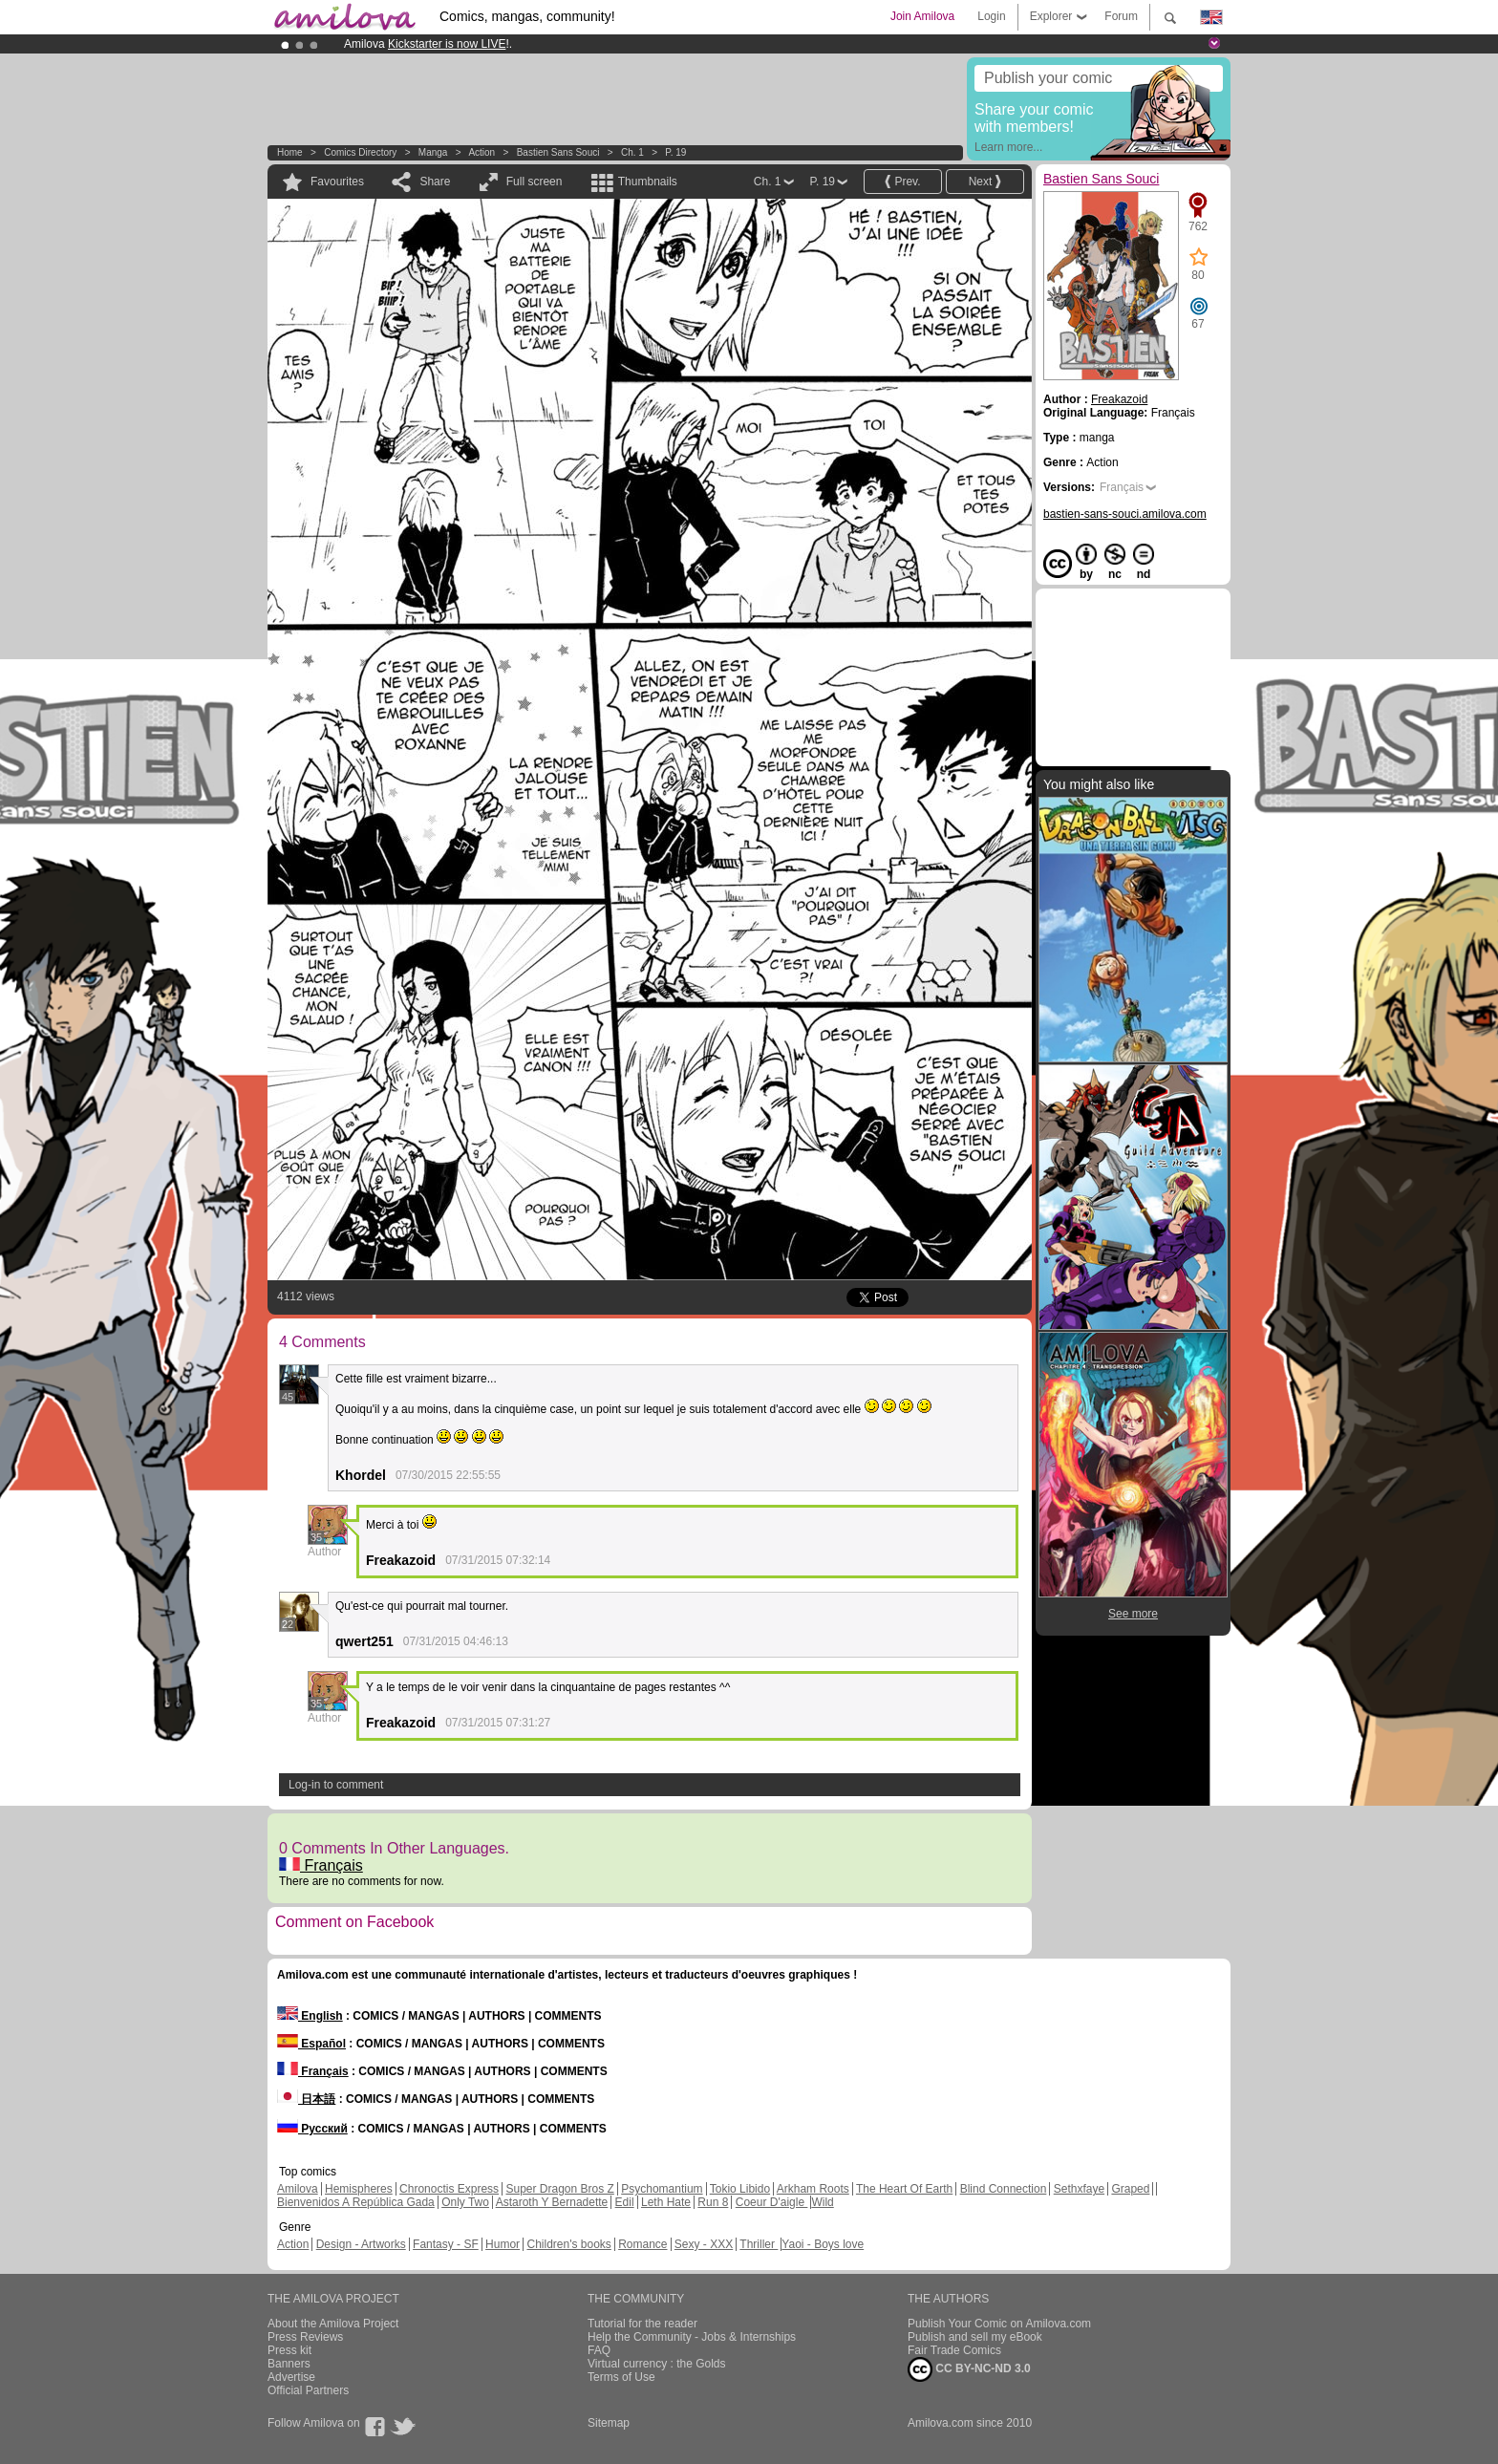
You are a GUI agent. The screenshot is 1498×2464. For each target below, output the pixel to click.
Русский (312, 2128)
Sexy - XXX (703, 2244)
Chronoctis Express (449, 2189)
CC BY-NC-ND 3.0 (969, 2369)
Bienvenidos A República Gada (356, 2202)
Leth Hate (666, 2202)
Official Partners (308, 2390)
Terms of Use (621, 2377)
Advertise (291, 2377)
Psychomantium (661, 2189)
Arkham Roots (813, 2189)
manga (433, 152)
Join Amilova (922, 16)
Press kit (289, 2350)
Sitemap (609, 2423)
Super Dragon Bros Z (559, 2189)
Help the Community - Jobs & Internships (692, 2337)
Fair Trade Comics (954, 2350)
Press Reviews (305, 2337)
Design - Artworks (361, 2244)
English (310, 2016)
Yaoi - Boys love (822, 2244)
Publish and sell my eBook (975, 2337)
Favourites (337, 181)
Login (991, 16)
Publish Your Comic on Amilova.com (999, 2323)
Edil (624, 2202)
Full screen (534, 181)
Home (290, 152)
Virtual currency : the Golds (657, 2363)
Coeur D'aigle (772, 2202)
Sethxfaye (1079, 2189)
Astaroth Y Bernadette (552, 2202)
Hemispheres (359, 2189)
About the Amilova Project (333, 2323)
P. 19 (675, 152)
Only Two (465, 2202)
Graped (1130, 2189)
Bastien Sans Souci (558, 152)
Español (311, 2043)
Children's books (568, 2244)
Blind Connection (1003, 2189)
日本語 (306, 2099)
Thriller (758, 2244)
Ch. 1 (632, 152)
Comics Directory (360, 152)
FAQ (599, 2350)
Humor (502, 2244)
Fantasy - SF (446, 2244)
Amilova (297, 2189)
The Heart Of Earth (904, 2189)
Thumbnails (647, 181)
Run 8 (712, 2202)
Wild (822, 2202)
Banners (289, 2363)
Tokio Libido (740, 2189)
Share (434, 181)
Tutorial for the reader (642, 2323)
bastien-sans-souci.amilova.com (1125, 514)
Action (481, 152)
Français (321, 1865)
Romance (642, 2244)
